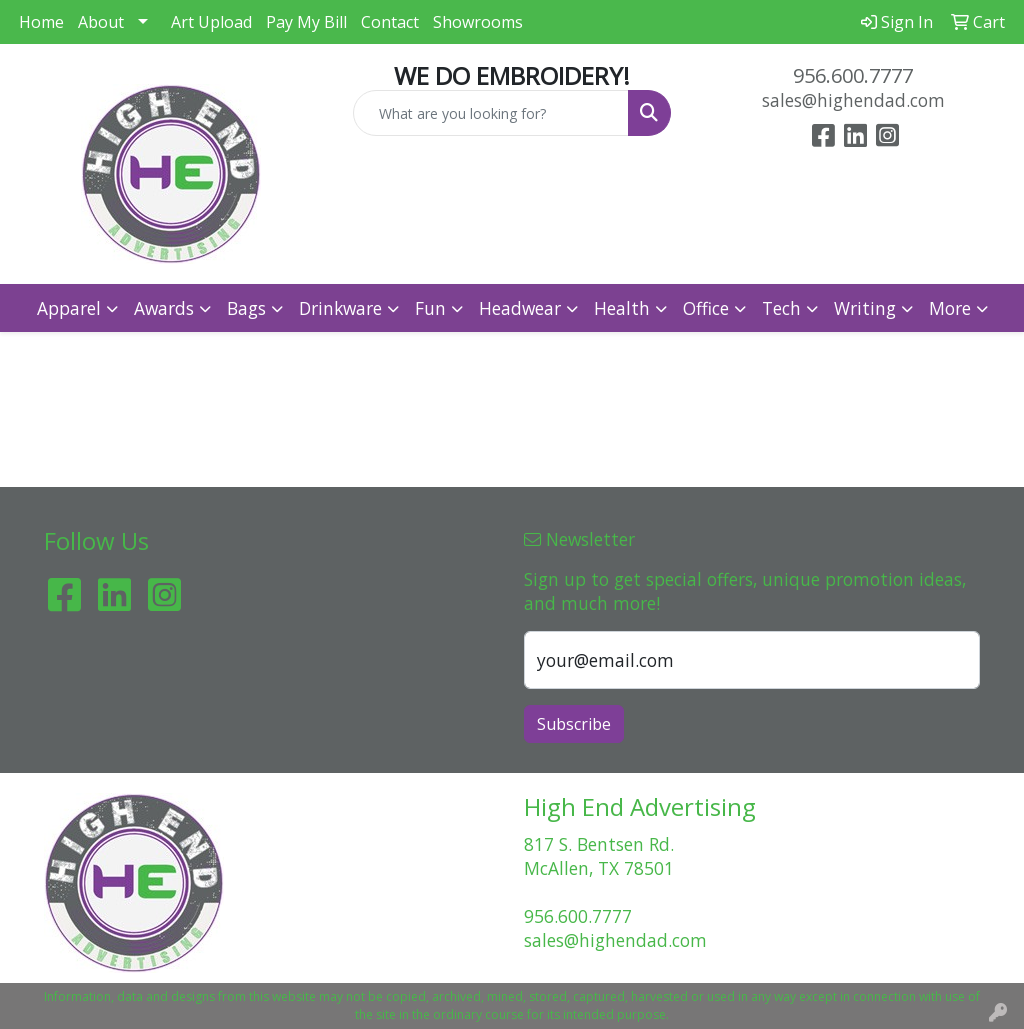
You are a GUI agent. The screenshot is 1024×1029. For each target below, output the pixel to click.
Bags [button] (246, 308)
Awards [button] (164, 308)
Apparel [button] (69, 308)
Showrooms (478, 22)
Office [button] (706, 308)
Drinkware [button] (340, 308)
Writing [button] (865, 308)
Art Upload (211, 22)
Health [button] (622, 308)
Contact (390, 22)
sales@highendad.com (853, 100)
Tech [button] (781, 308)
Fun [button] (430, 308)
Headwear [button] (520, 308)
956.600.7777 (853, 75)
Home (41, 22)
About (101, 22)
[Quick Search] (490, 113)
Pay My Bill (306, 22)
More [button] (950, 308)
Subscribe (574, 724)
